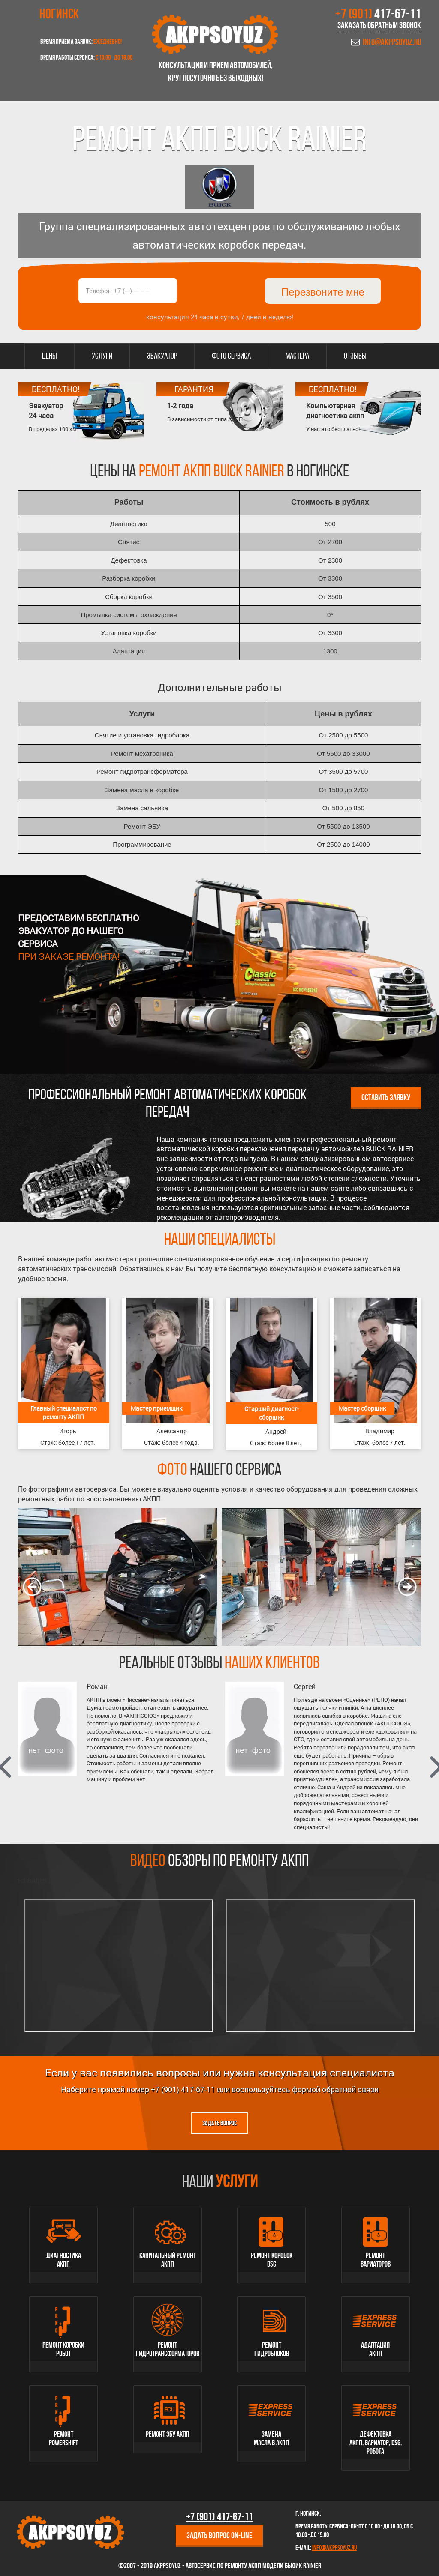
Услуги (102, 356)
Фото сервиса (231, 356)
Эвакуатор (162, 356)
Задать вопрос (219, 2123)
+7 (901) (378, 15)
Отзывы (355, 356)
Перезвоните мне (322, 292)
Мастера (297, 356)
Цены (49, 356)
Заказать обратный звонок (379, 25)
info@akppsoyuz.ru (392, 42)
